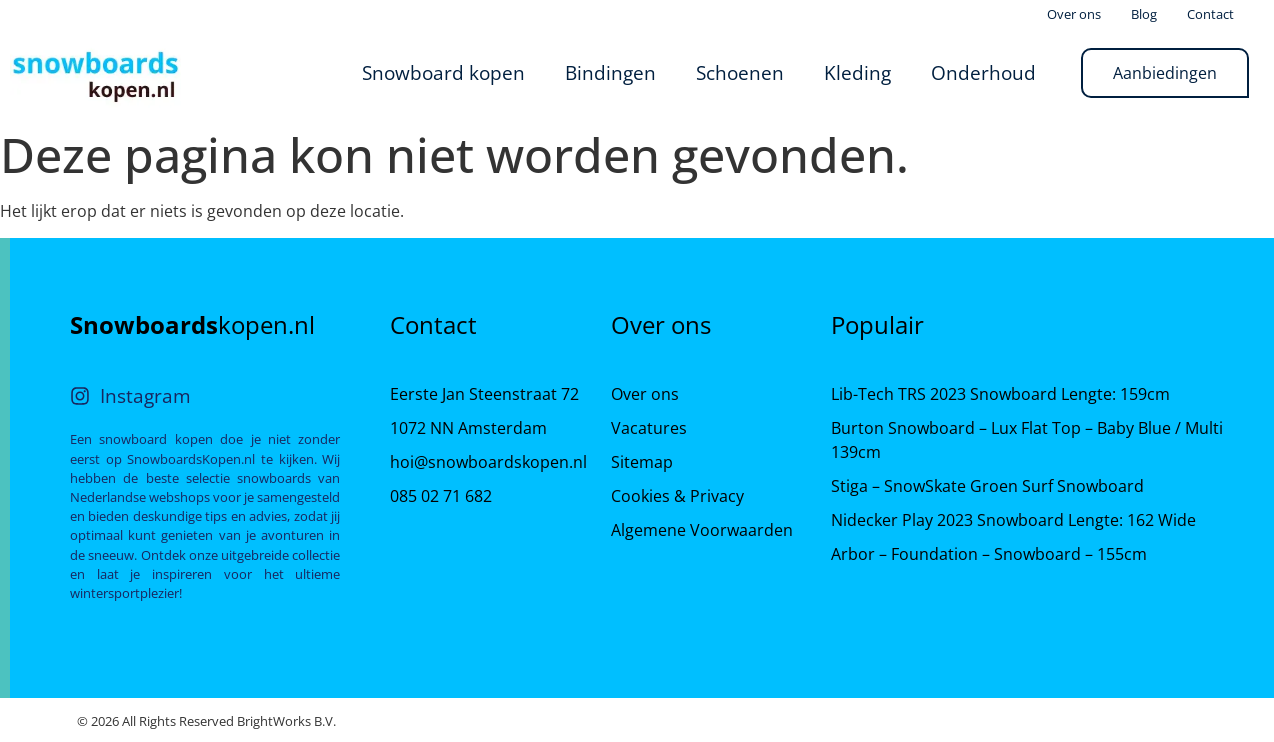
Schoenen (740, 72)
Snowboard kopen (443, 72)
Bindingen (610, 72)
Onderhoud (983, 72)
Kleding (857, 72)
